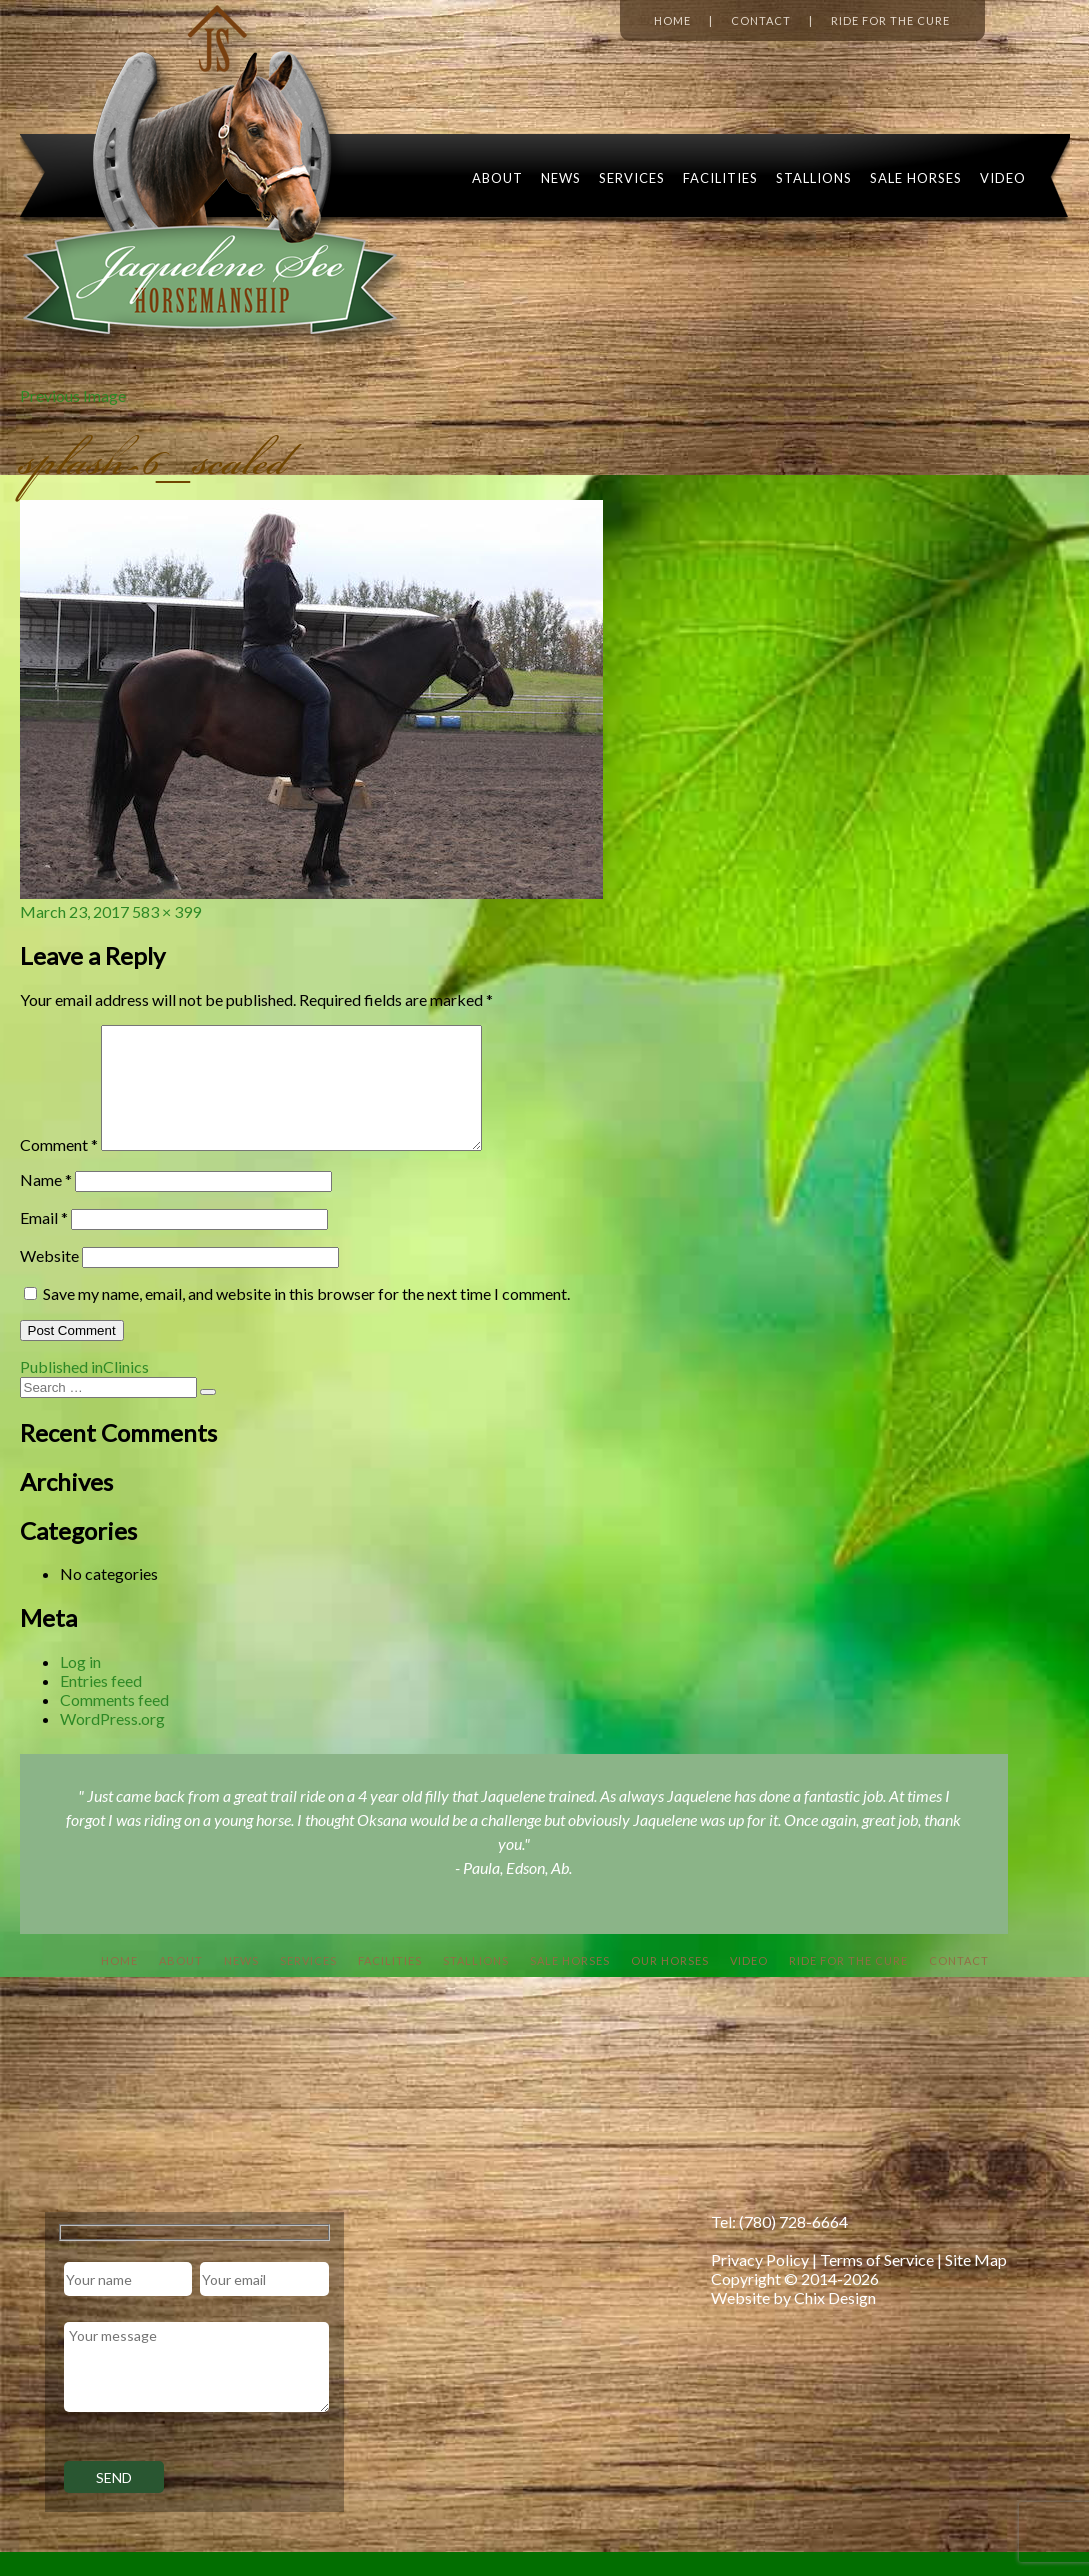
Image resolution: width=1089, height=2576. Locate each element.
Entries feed (101, 1704)
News (561, 178)
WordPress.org (112, 1742)
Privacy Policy (760, 2283)
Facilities (720, 178)
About (497, 178)
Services (632, 178)
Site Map (976, 2283)
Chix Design (835, 2321)
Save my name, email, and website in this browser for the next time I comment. (306, 1317)
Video (1003, 178)
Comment (59, 1168)
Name (46, 1203)
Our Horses (670, 1984)
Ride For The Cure (848, 1984)
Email (44, 1241)
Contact (761, 20)
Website (49, 1279)
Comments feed (114, 1723)
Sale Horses (916, 178)
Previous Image (73, 395)
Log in (80, 1685)
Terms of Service (877, 2283)
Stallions (814, 178)
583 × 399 (166, 911)
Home (672, 20)
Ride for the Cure (890, 20)
